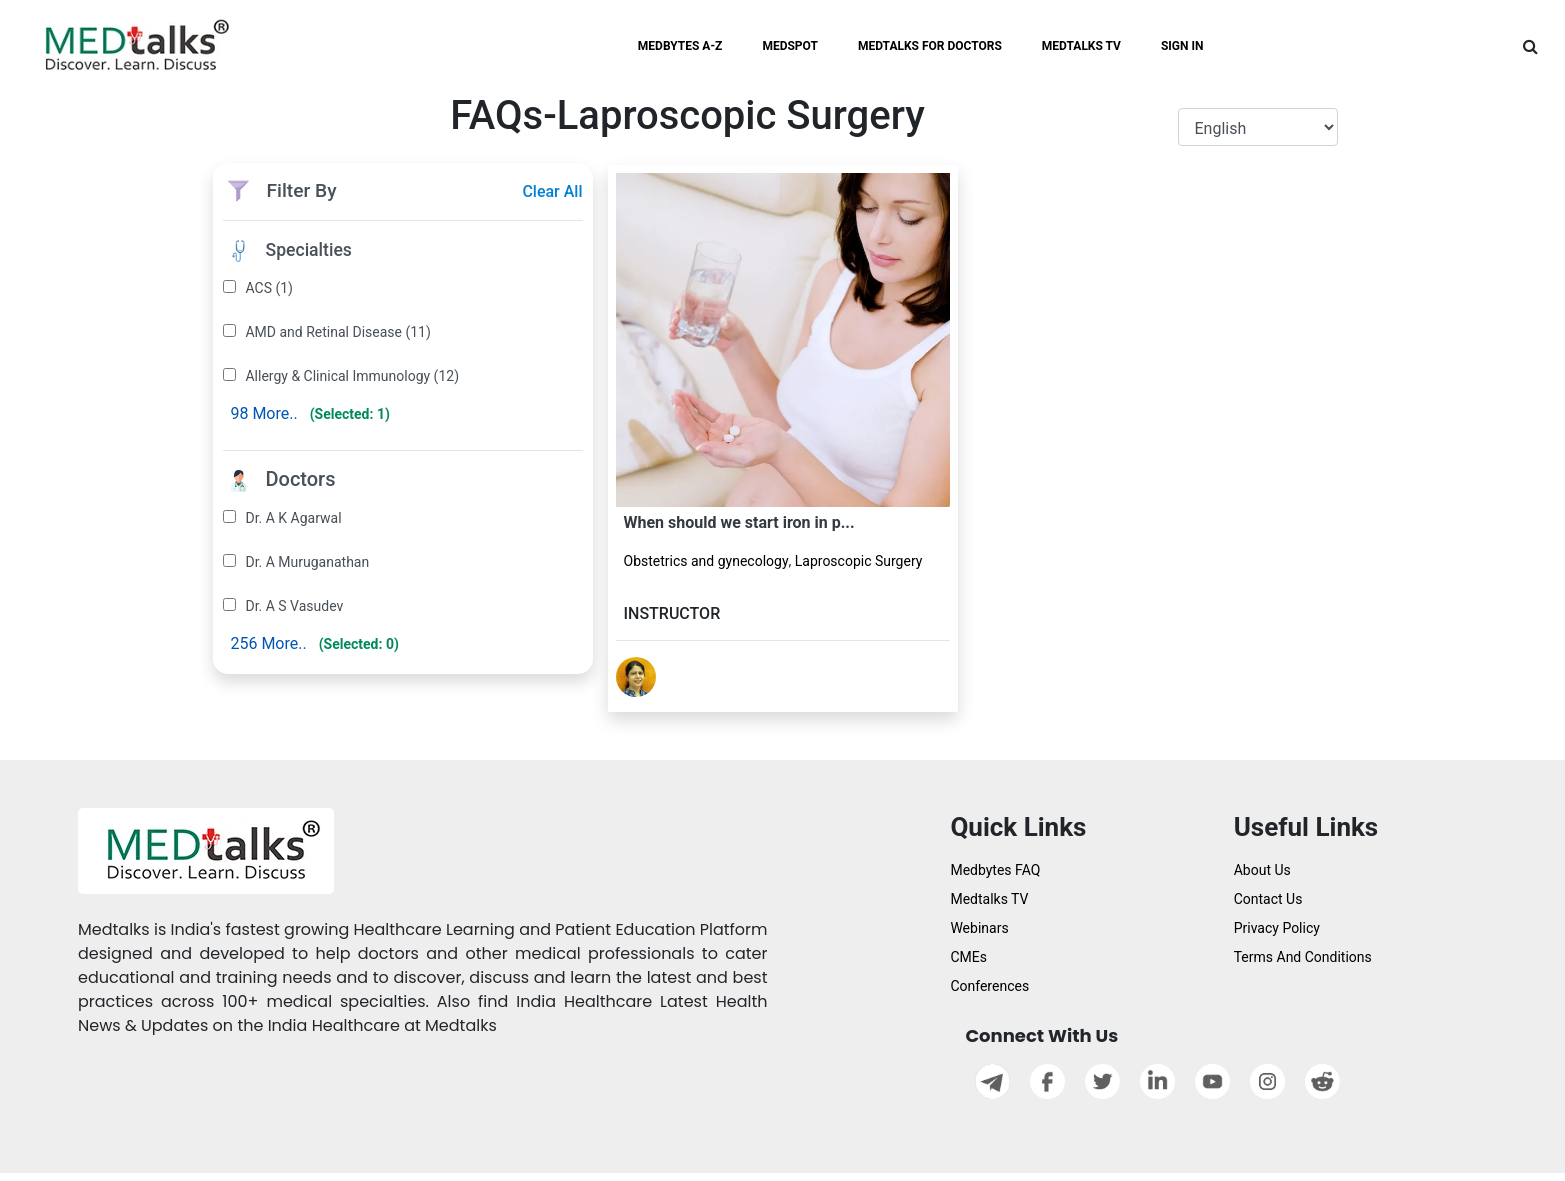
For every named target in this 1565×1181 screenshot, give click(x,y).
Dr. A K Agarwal (293, 518)
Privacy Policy (1277, 928)
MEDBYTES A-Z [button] (680, 46)
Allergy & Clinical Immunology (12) (352, 376)
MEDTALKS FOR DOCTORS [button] (930, 46)
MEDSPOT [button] (790, 46)
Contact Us (1268, 899)
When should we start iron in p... (739, 522)
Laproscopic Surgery (859, 561)
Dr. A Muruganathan (307, 562)
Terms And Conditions (1303, 957)
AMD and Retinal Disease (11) (337, 332)
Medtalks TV (989, 899)
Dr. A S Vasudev (294, 606)
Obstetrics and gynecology (706, 561)
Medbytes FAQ (995, 870)
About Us (1262, 870)
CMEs (968, 957)
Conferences (989, 986)
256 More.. (268, 643)
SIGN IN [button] (1182, 46)
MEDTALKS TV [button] (1081, 46)
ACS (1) (269, 288)
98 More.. (263, 413)
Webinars (979, 928)
